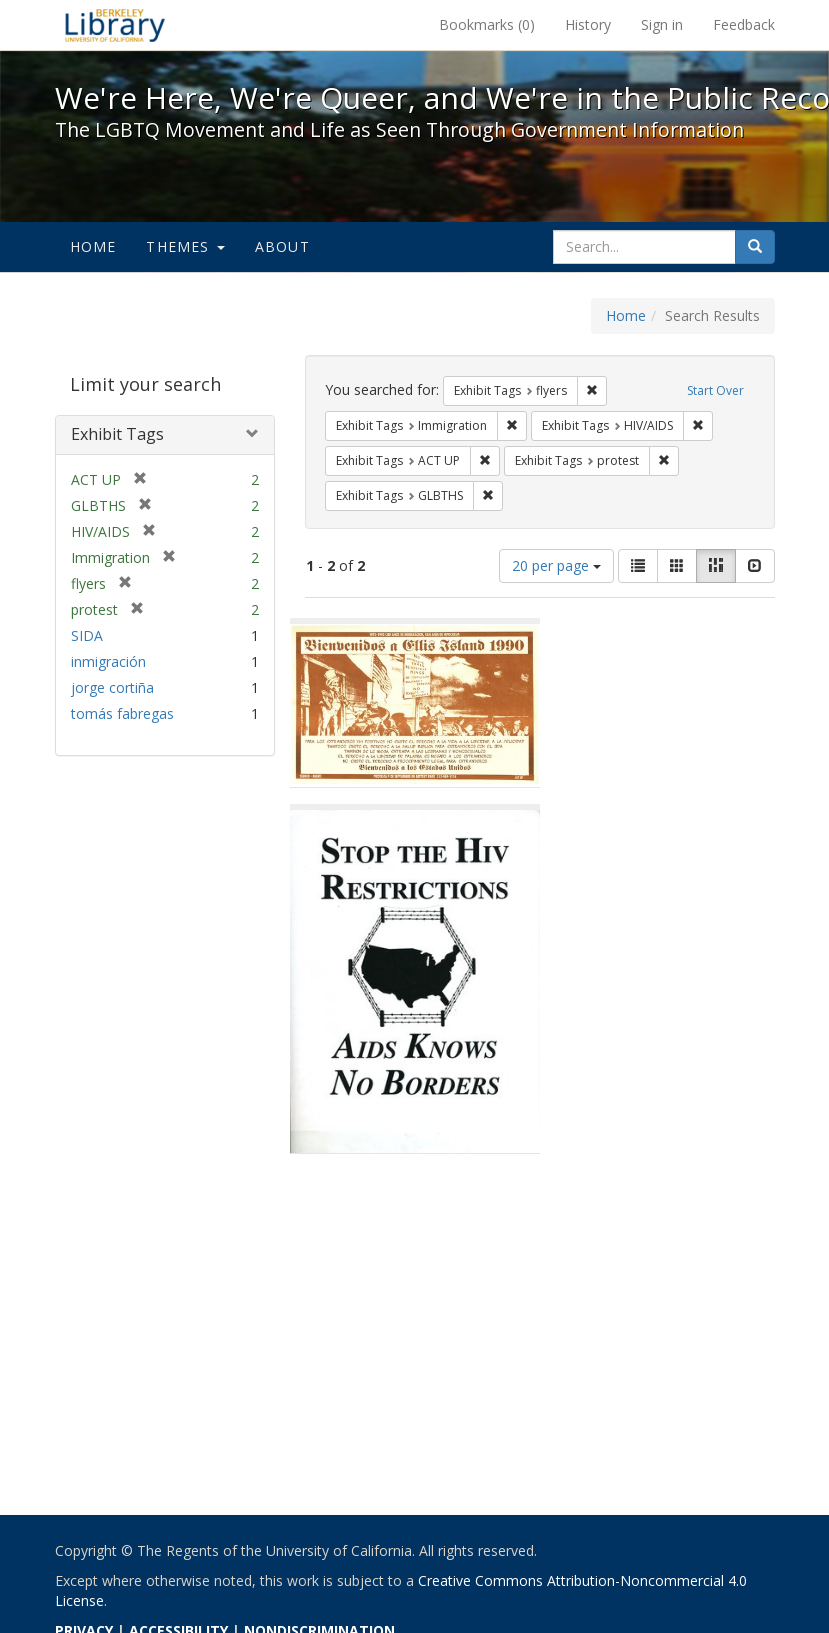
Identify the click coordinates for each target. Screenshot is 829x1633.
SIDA (87, 635)
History (588, 24)
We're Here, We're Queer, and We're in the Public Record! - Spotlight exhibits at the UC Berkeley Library (115, 25)
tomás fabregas (122, 713)
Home (93, 246)
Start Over (715, 390)
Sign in (662, 24)
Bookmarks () (487, 24)
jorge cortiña (112, 687)
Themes (185, 246)
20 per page (556, 565)
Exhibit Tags (117, 434)
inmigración (108, 661)
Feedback (744, 24)
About (282, 246)
